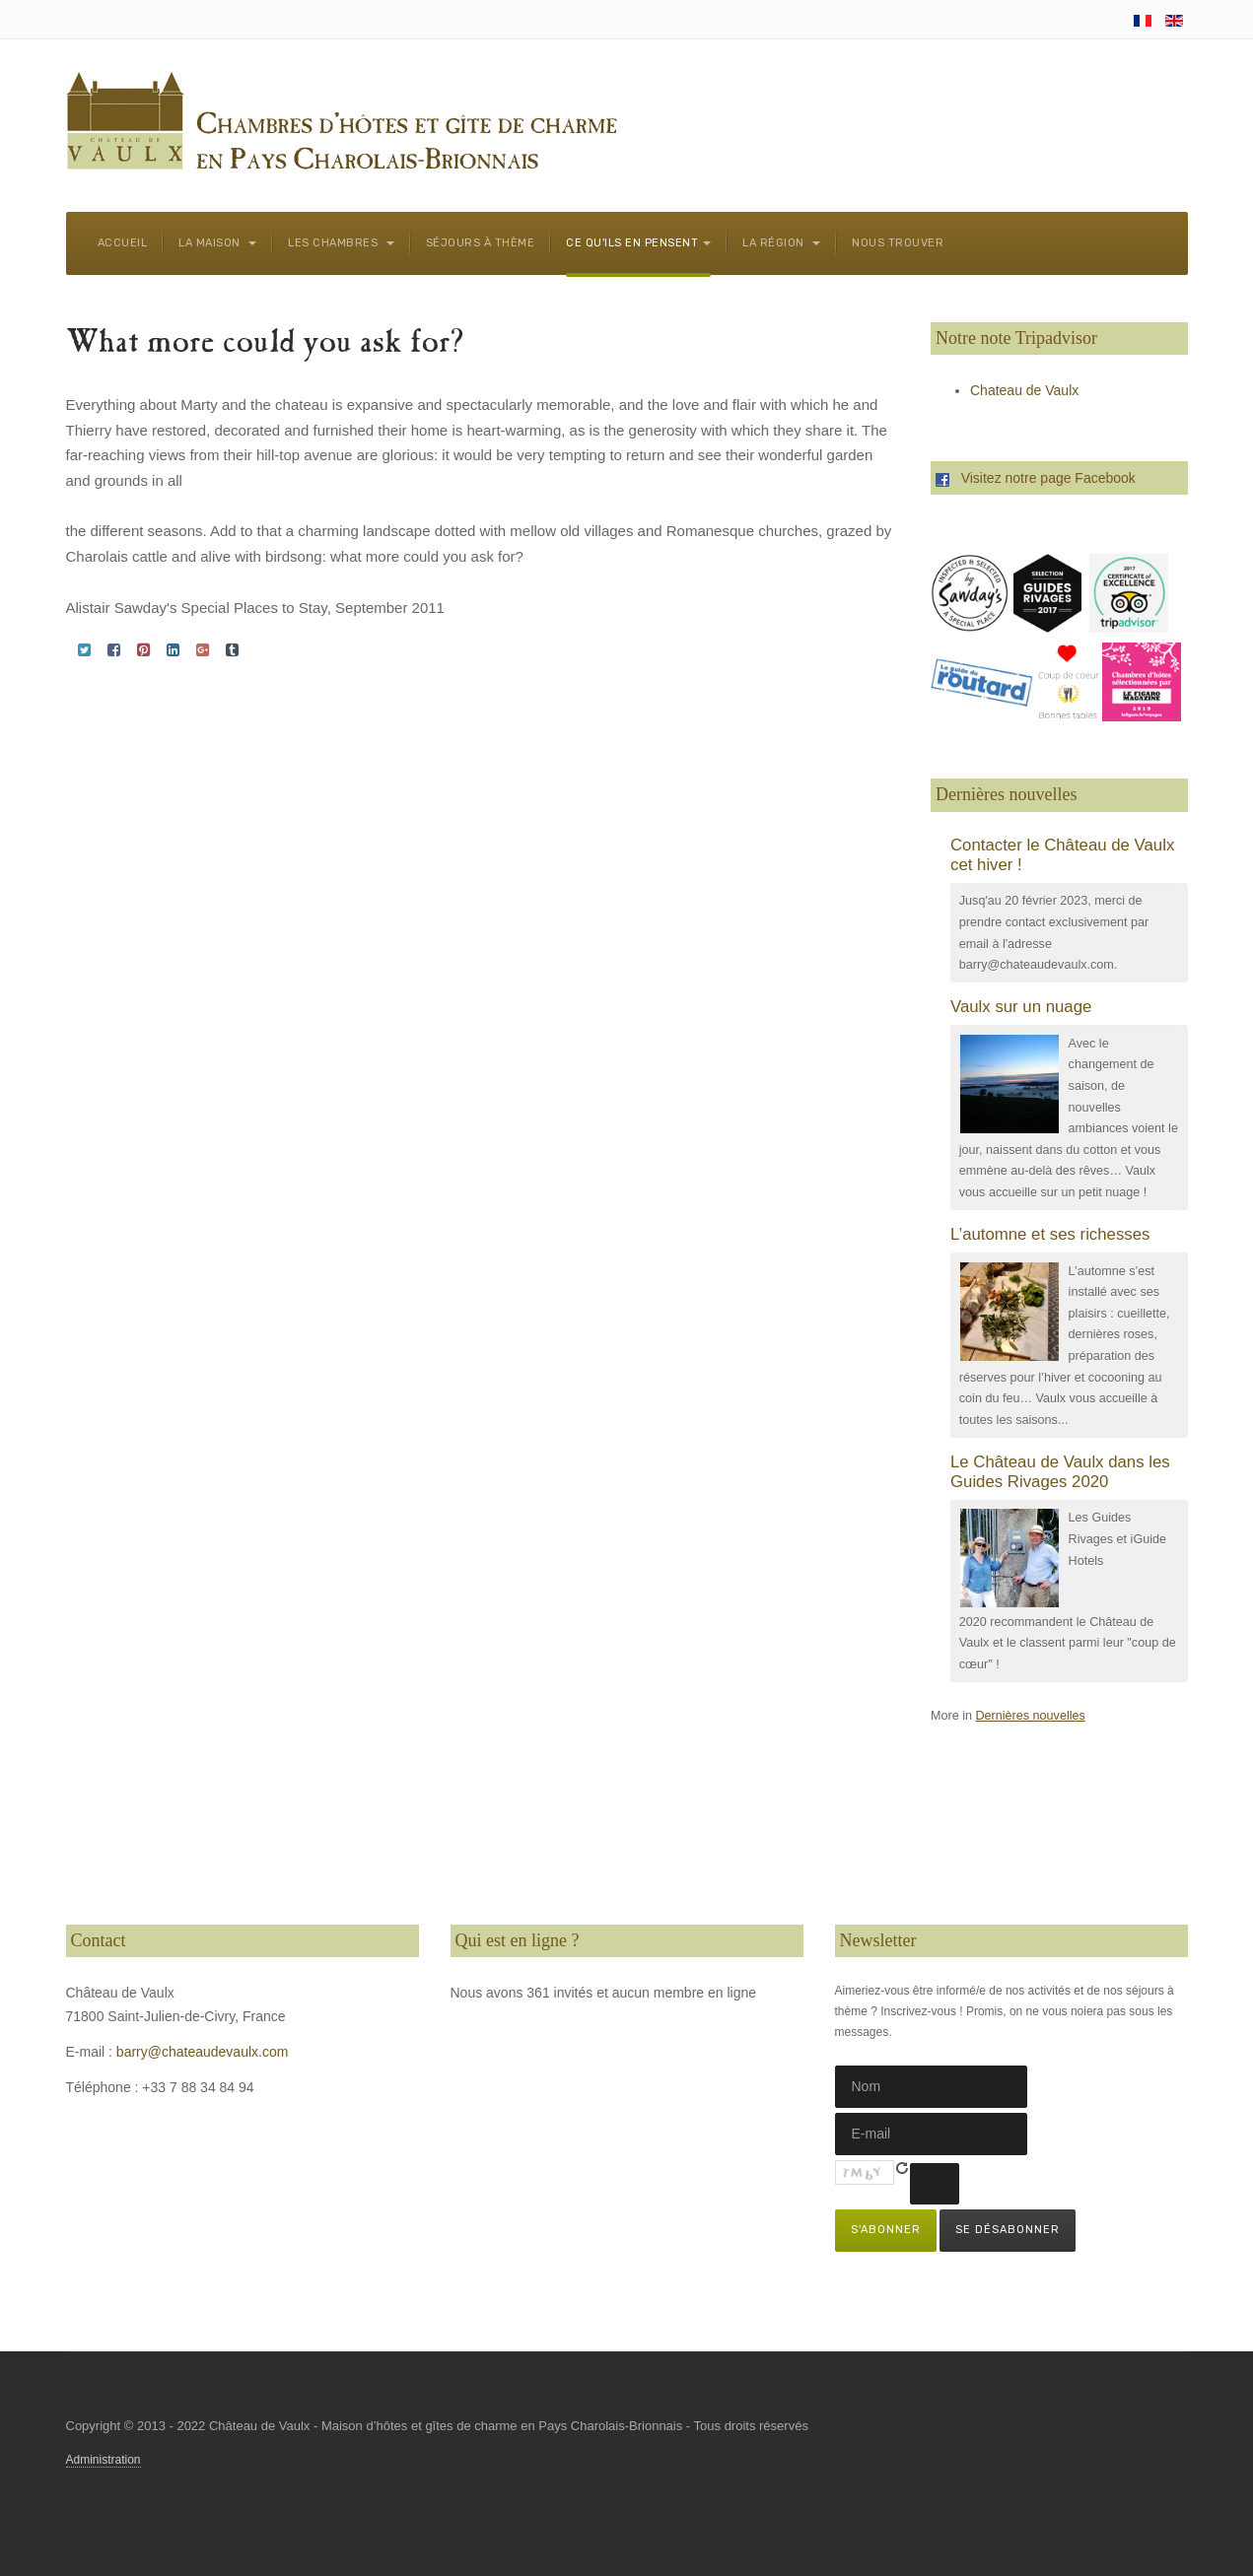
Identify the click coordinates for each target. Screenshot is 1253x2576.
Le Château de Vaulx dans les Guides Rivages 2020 (1060, 1472)
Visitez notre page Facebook (1036, 478)
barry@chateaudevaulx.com (202, 2052)
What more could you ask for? (264, 344)
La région (781, 243)
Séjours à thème (480, 243)
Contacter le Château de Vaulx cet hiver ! (1062, 855)
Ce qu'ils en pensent (638, 243)
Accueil (123, 243)
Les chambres (341, 243)
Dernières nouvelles (1030, 1716)
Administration (103, 2460)
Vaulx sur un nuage (1020, 1006)
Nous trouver (897, 243)
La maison (217, 243)
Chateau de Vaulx (1024, 390)
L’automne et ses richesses (1049, 1234)
